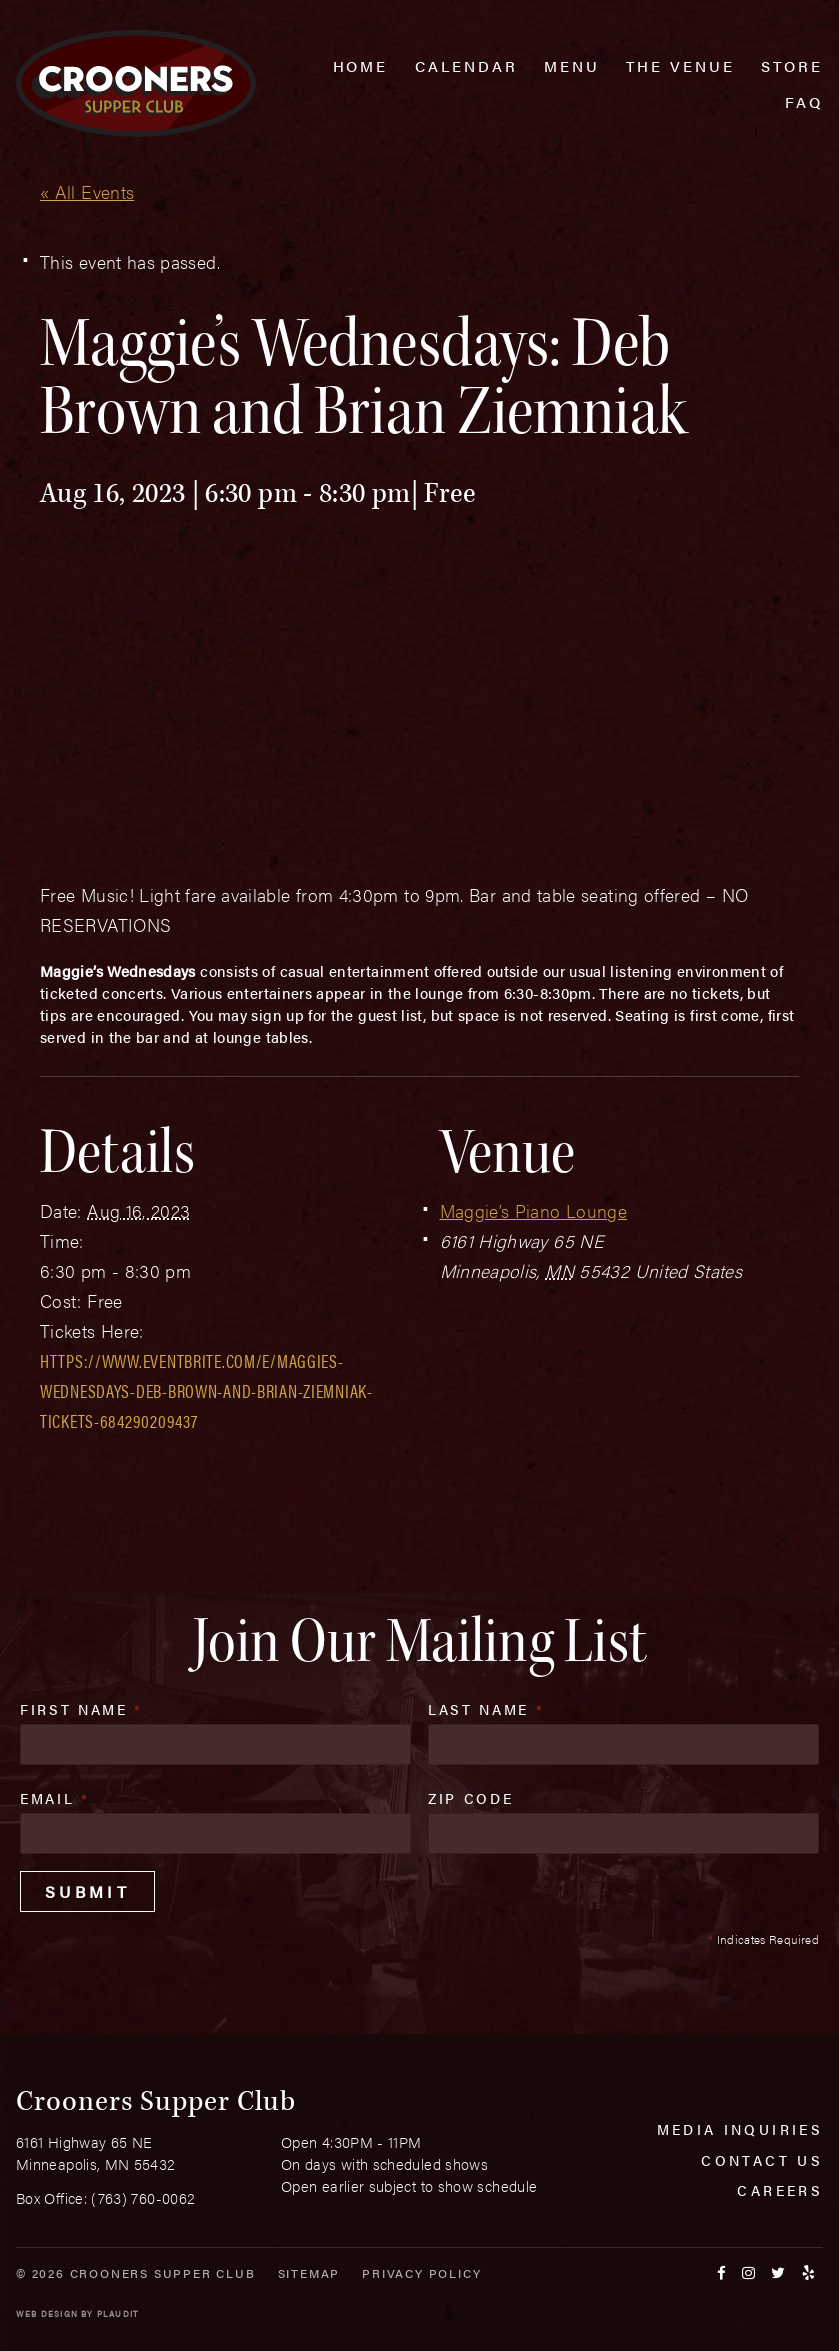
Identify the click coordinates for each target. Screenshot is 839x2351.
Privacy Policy (421, 2273)
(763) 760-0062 (143, 2197)
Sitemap (309, 2273)
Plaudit (118, 2313)
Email (55, 1798)
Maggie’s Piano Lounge (534, 1210)
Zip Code (470, 1798)
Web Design (47, 2313)
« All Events (87, 191)
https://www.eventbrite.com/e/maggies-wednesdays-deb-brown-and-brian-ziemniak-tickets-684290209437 (206, 1390)
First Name (81, 1709)
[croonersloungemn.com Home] (136, 83)
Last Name (486, 1709)
